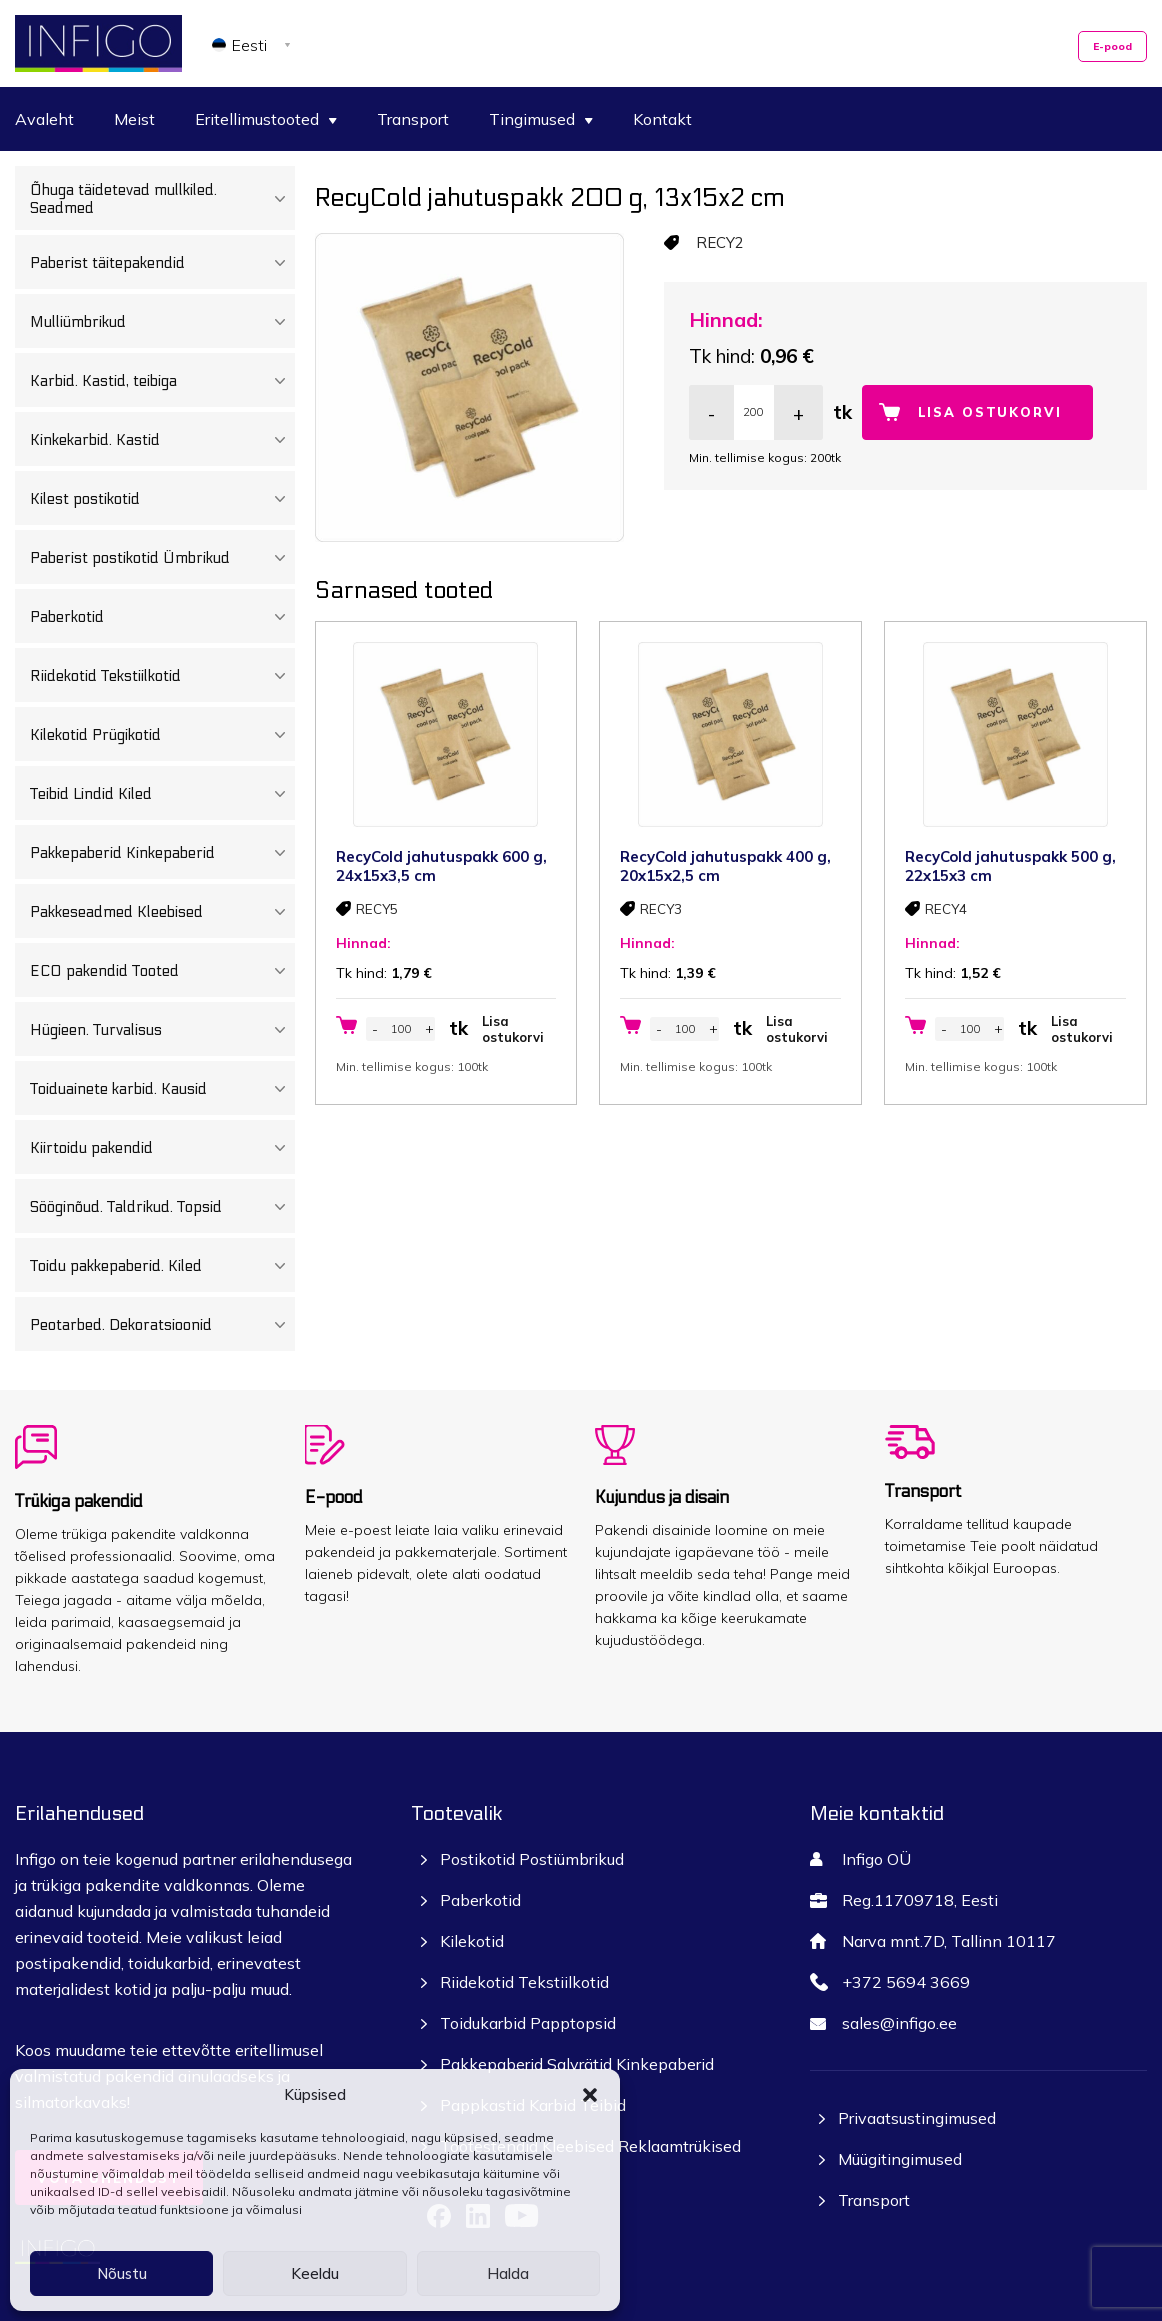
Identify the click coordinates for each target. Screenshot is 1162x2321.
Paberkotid (162, 617)
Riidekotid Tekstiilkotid (162, 676)
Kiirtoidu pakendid (162, 1148)
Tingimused (541, 119)
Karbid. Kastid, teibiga (162, 381)
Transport (413, 119)
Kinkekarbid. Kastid (162, 440)
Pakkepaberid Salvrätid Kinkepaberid (577, 2064)
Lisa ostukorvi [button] (513, 1029)
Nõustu (122, 2273)
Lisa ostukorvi (990, 412)
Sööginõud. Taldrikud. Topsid (162, 1207)
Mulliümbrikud (162, 322)
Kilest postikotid (162, 499)
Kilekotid (472, 1941)
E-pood (1112, 46)
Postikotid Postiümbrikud (532, 1859)
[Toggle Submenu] (279, 199)
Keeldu (315, 2273)
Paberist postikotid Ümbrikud (162, 558)
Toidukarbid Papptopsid (528, 2023)
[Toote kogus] (754, 412)
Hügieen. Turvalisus (162, 1030)
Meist (134, 119)
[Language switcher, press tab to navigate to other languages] (254, 44)
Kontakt (662, 119)
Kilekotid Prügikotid (162, 735)
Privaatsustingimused (917, 2118)
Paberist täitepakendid (162, 263)
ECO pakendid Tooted (162, 971)
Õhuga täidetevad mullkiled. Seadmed (162, 199)
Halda (508, 2273)
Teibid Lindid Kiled (162, 794)
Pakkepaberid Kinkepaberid (162, 853)
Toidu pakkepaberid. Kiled (162, 1266)
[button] (590, 2095)
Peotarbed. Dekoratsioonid (162, 1325)
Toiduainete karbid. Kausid (162, 1089)
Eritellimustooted (266, 119)
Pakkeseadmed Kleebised (162, 912)
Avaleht (44, 119)
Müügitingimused (900, 2159)
